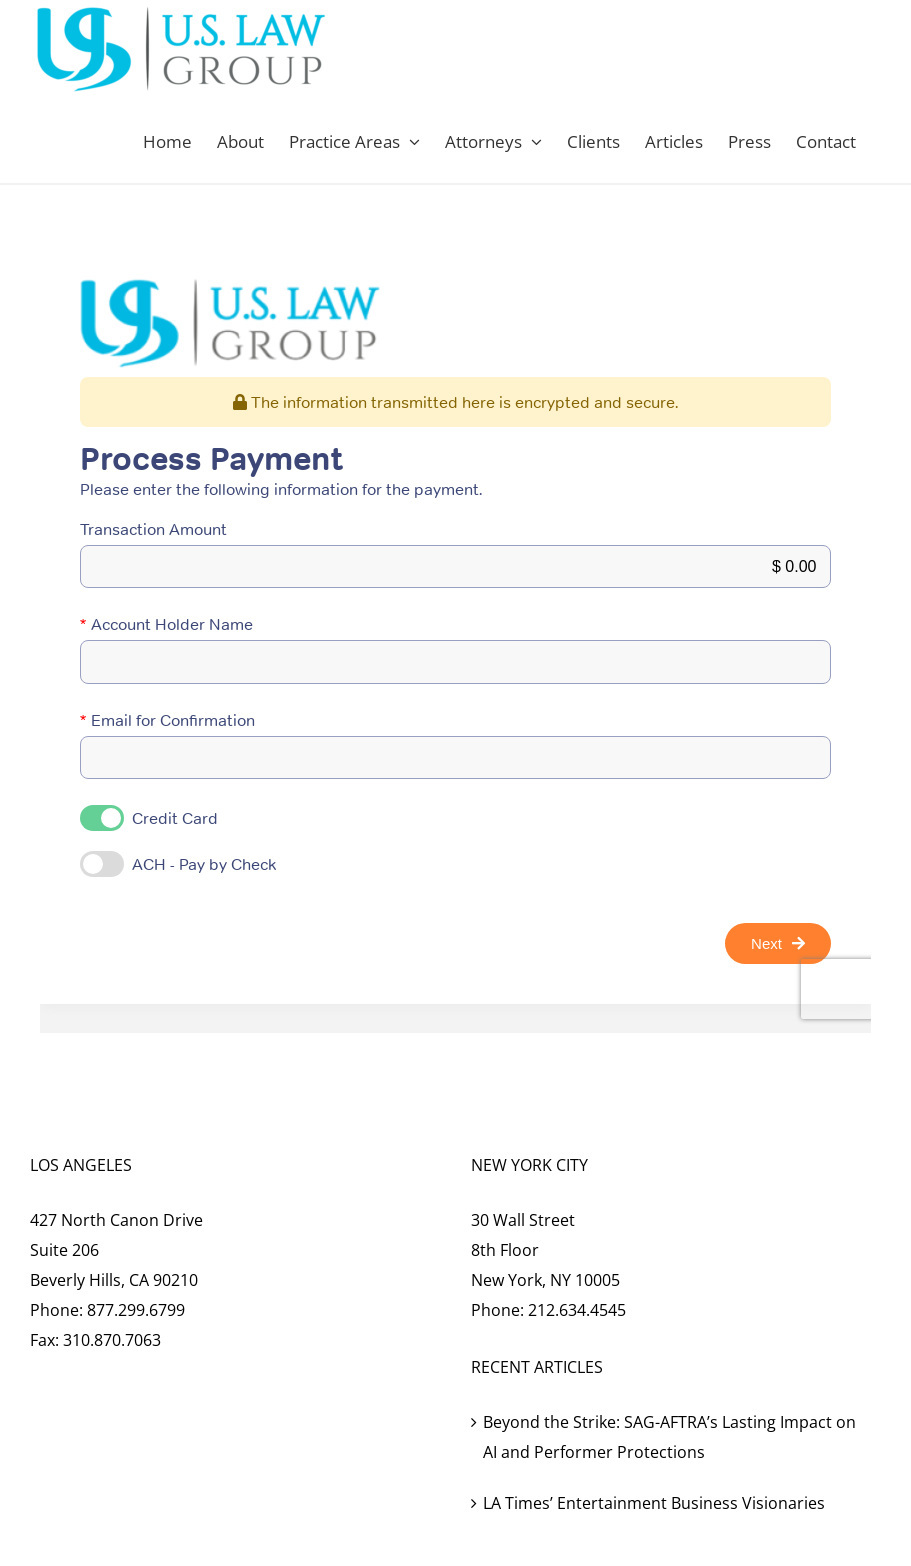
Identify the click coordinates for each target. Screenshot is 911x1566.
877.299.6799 (136, 1310)
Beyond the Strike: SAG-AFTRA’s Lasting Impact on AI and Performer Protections (669, 1437)
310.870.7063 (112, 1340)
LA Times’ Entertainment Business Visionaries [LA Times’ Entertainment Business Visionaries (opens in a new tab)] (654, 1503)
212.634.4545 (577, 1310)
